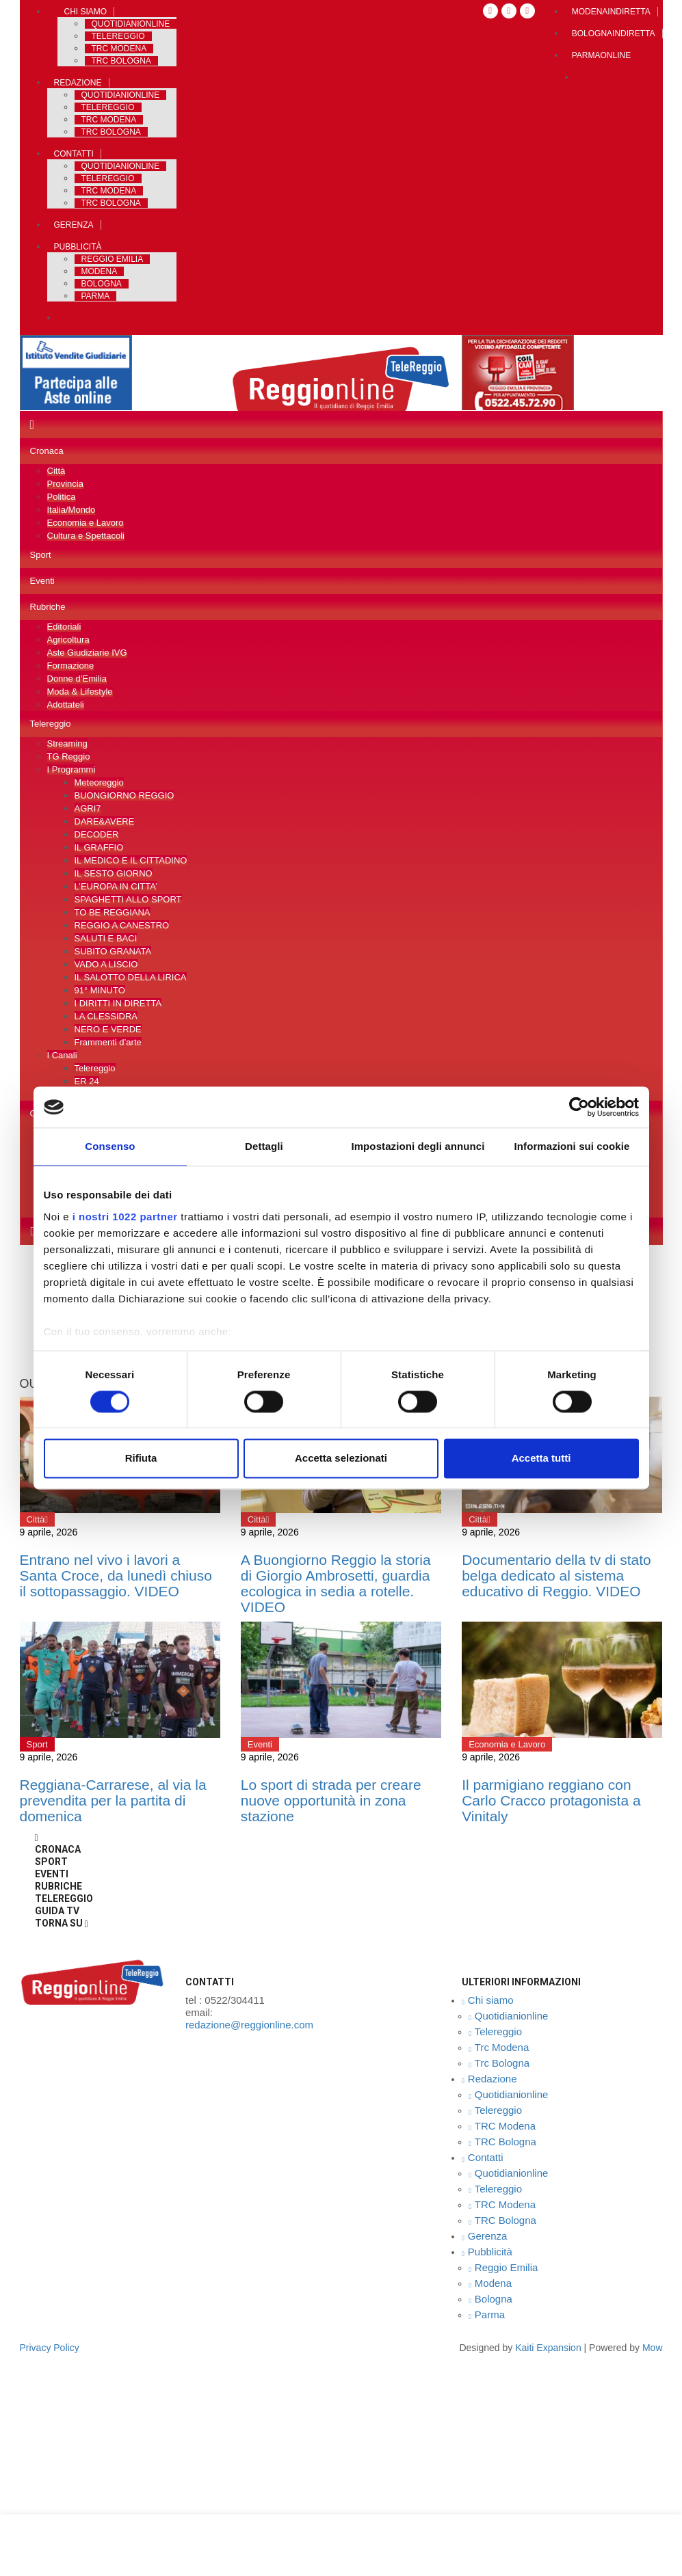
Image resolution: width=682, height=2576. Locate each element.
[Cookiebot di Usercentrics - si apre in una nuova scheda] (579, 1107)
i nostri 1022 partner (125, 1216)
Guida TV (57, 1910)
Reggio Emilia (112, 259)
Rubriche (48, 607)
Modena (99, 271)
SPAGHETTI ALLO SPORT (128, 899)
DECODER (97, 834)
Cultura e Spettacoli (85, 536)
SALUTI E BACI (106, 938)
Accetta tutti (541, 1458)
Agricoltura (68, 639)
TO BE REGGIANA (112, 912)
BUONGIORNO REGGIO (124, 795)
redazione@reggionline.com (249, 2024)
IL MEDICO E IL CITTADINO (131, 860)
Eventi (42, 581)
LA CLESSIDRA (106, 1016)
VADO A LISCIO (106, 964)
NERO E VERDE (108, 1029)
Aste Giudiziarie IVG (87, 652)
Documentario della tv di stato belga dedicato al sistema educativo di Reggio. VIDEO (556, 1575)
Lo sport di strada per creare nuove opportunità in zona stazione (331, 1800)
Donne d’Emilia (77, 678)
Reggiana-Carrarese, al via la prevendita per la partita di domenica (113, 1800)
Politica (61, 497)
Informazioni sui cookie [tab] (572, 1146)
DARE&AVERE (105, 821)
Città (56, 471)
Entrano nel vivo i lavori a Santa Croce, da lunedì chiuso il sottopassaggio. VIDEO (116, 1575)
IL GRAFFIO (99, 847)
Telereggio (118, 36)
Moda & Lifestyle (80, 691)
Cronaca (47, 451)
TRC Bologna (111, 132)
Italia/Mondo (71, 510)
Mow (652, 2347)
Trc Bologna (121, 61)
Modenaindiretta (611, 11)
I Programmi (71, 769)
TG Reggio (68, 756)
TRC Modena (109, 119)
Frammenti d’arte (108, 1042)
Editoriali (64, 626)
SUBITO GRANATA (113, 951)
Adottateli (65, 704)
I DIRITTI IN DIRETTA (118, 1003)
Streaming (67, 743)
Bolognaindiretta (613, 33)
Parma (95, 296)
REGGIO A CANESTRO (122, 925)
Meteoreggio (99, 782)
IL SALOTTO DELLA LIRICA (131, 977)
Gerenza (74, 225)
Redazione (78, 83)
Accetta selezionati (341, 1458)
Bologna (101, 284)
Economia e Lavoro (85, 523)
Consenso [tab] (110, 1146)
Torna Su (61, 1923)
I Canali (62, 1055)
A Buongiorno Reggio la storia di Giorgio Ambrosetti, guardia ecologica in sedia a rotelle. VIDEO (336, 1583)
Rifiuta (141, 1458)
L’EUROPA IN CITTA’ (116, 886)
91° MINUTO (100, 990)
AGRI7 (88, 808)
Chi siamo (85, 11)
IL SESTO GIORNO (114, 873)
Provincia (65, 484)
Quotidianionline (131, 24)
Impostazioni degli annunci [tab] (417, 1146)
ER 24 (87, 1081)
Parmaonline (601, 55)
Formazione (70, 665)
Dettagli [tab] (264, 1146)
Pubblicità (78, 247)
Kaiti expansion (548, 2347)
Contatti (74, 154)
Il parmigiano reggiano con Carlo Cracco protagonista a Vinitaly (551, 1800)
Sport (40, 555)
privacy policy (49, 2347)
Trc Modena (119, 48)
